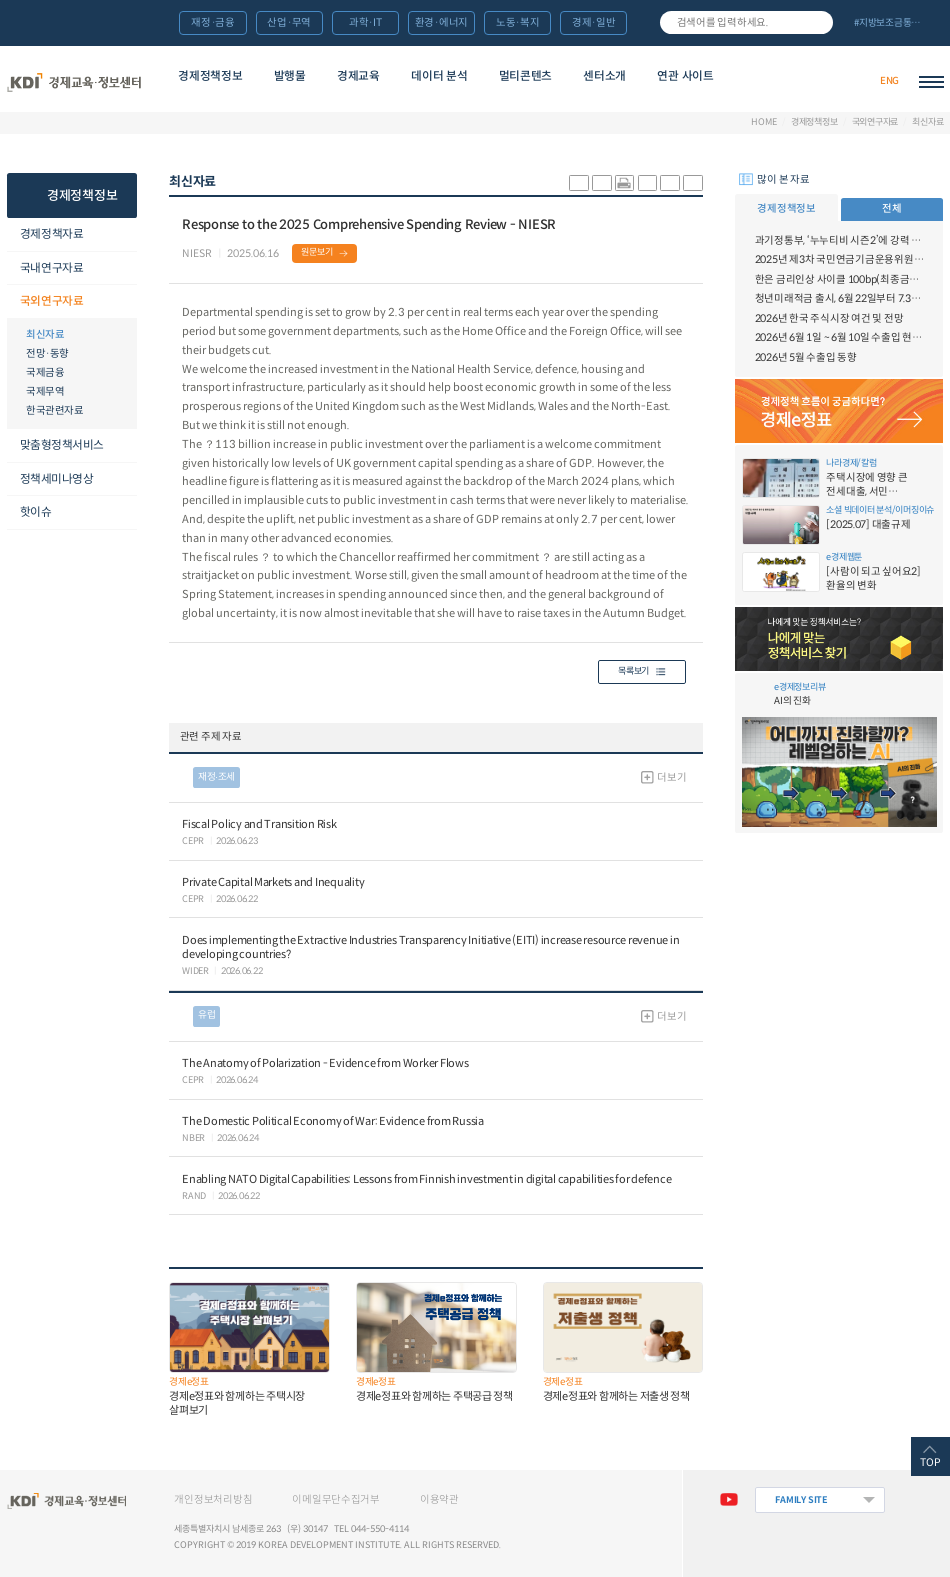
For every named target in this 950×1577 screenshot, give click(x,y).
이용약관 (439, 1499)
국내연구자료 (52, 268)
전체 (891, 208)
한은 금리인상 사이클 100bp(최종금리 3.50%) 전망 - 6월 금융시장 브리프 (839, 279)
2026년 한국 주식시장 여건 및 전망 (829, 318)
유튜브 (729, 1500)
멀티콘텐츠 (526, 76)
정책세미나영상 (57, 479)
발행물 (290, 76)
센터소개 (604, 76)
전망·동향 (47, 353)
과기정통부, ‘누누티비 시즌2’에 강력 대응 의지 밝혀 (839, 240)
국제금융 (45, 372)
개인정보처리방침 (213, 1499)
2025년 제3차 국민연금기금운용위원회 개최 (839, 259)
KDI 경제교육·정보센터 (74, 81)
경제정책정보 (210, 76)
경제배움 (784, 82)
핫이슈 (36, 512)
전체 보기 (893, 24)
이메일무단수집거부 (336, 1499)
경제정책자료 (52, 234)
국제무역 (45, 391)
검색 (816, 22)
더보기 (671, 777)
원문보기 (316, 252)
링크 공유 (648, 183)
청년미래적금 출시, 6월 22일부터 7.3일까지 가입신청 (839, 298)
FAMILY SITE (801, 1500)
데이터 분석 (439, 76)
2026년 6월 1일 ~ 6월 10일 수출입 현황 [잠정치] (839, 337)
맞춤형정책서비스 (62, 445)
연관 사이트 (685, 76)
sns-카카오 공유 (579, 183)
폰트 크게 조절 (670, 183)
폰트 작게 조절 (693, 183)
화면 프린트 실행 (625, 183)
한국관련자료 (54, 410)
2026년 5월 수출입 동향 (806, 357)
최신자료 (927, 122)
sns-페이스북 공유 (602, 183)
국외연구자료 (875, 122)
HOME (763, 122)
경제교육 (358, 76)
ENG (889, 81)
